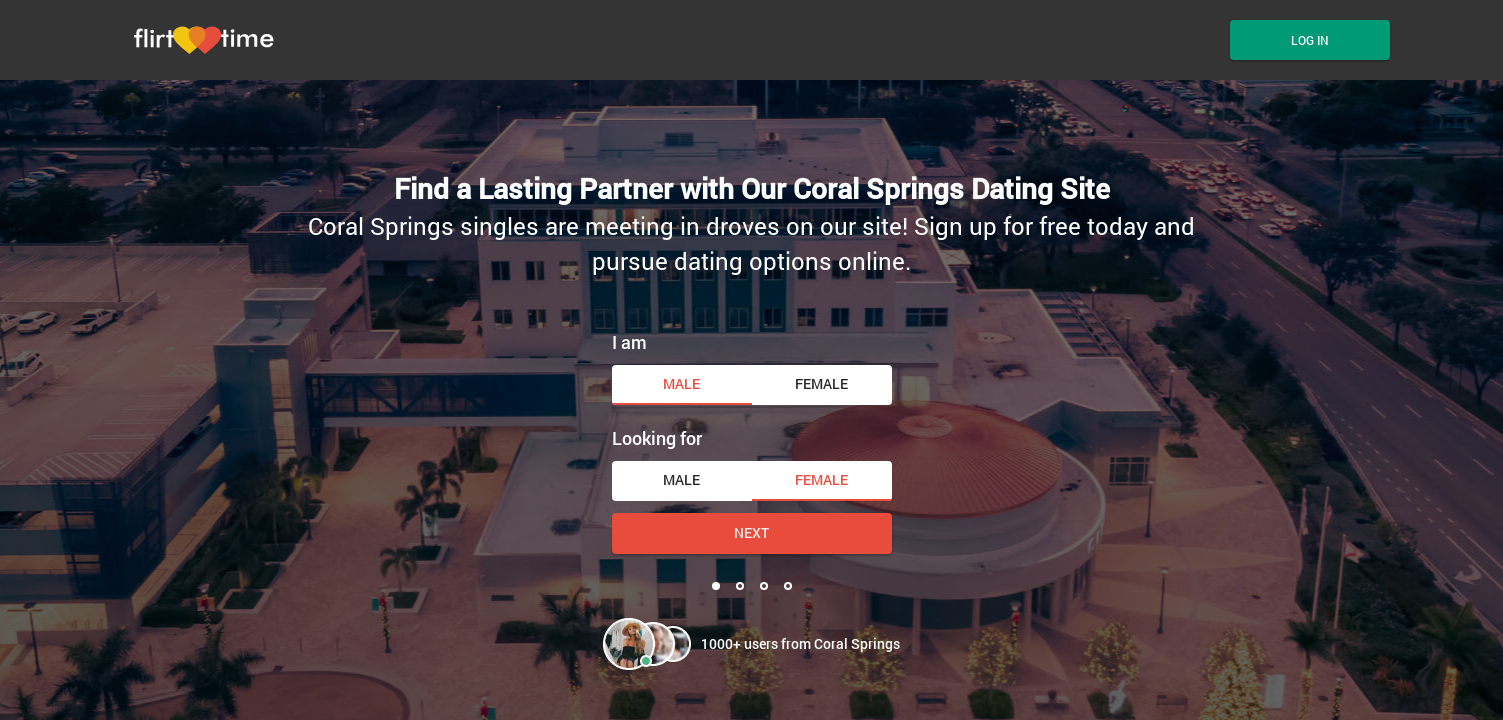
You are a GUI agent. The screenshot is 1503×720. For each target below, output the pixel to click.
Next (751, 532)
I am (629, 342)
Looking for (657, 438)
